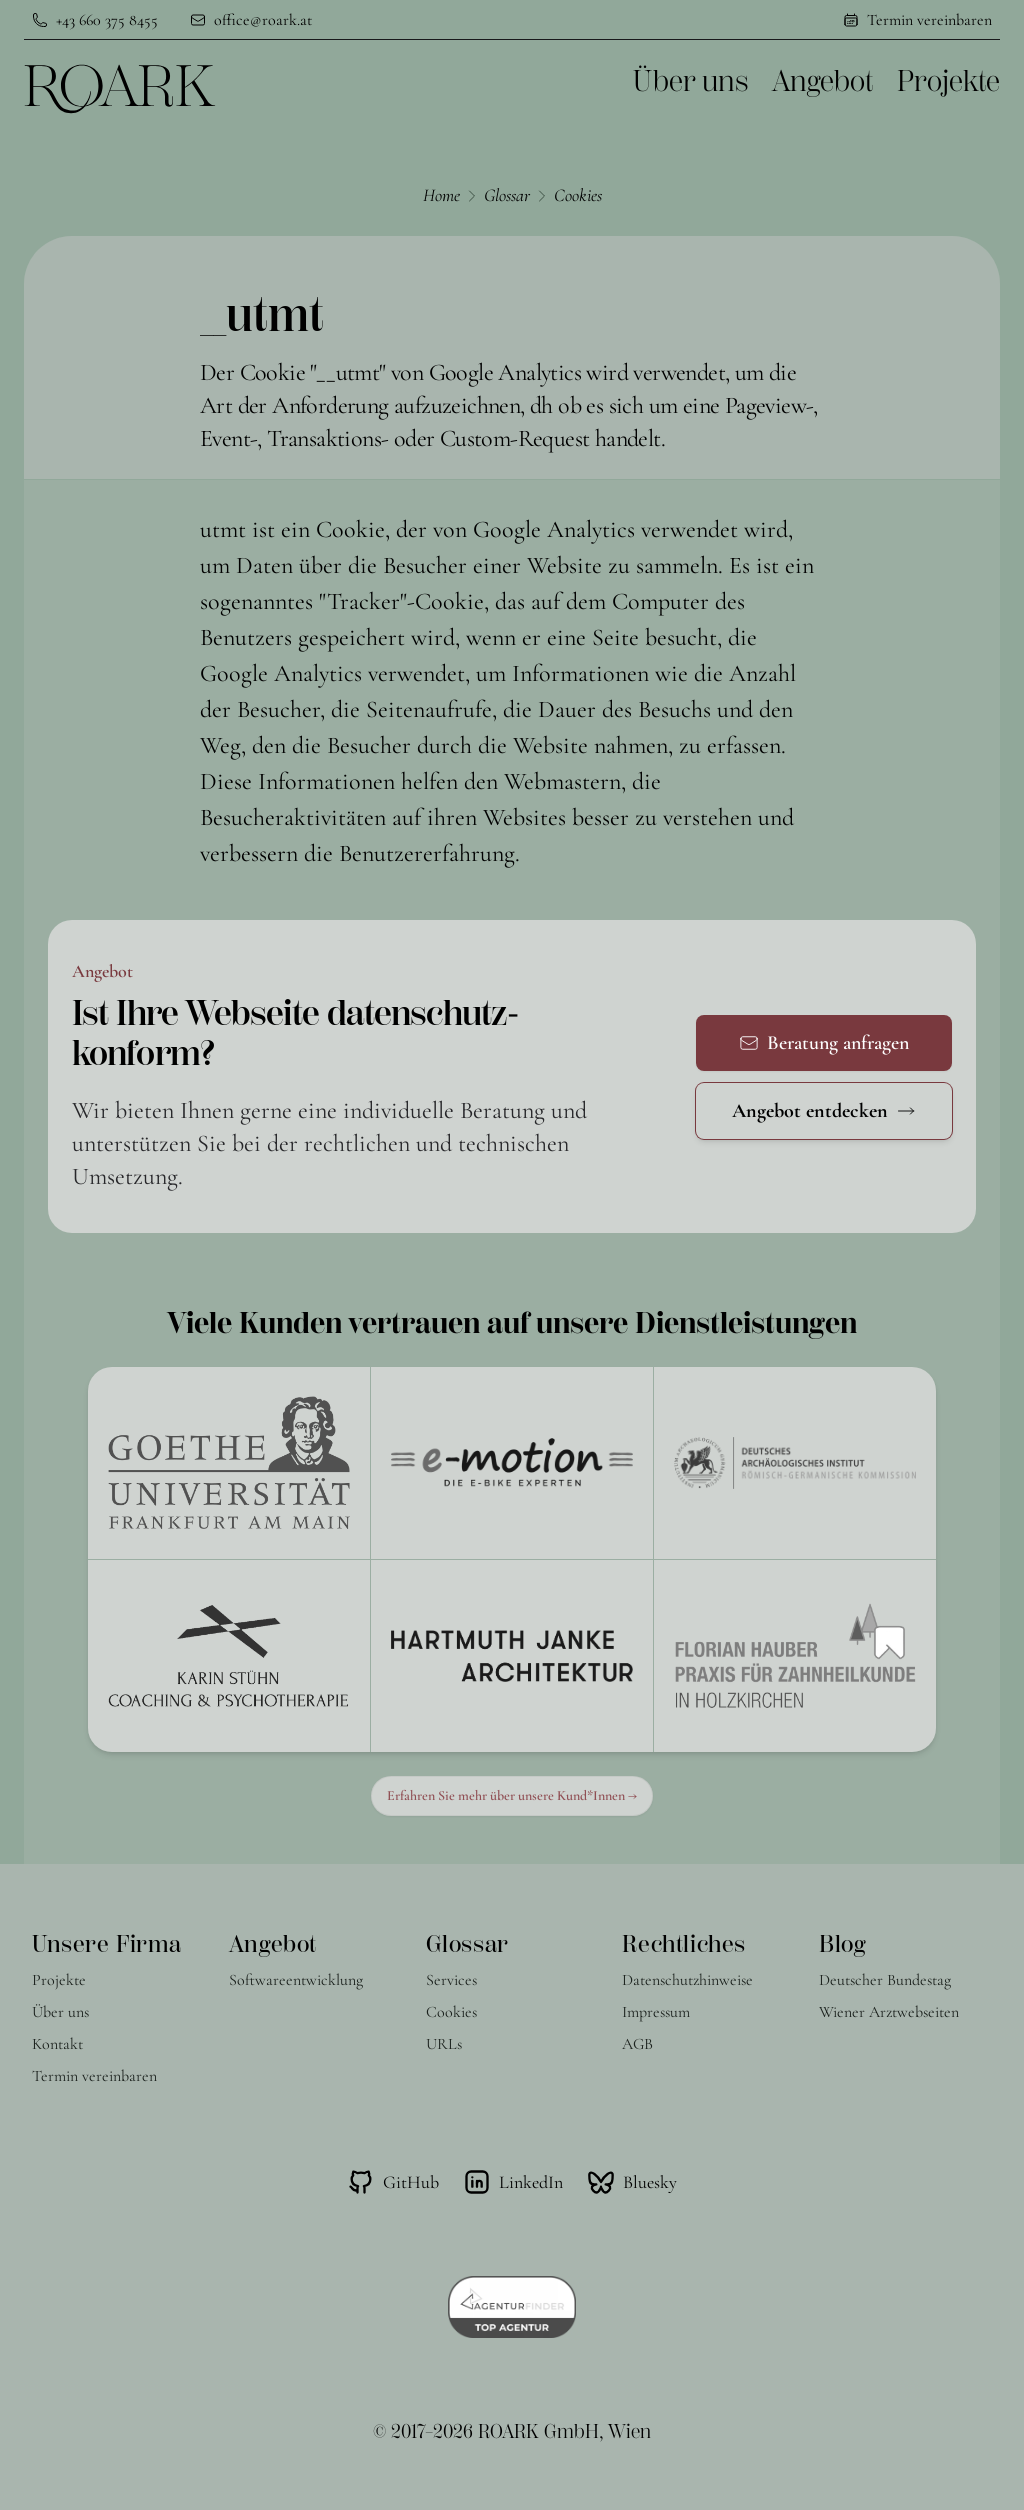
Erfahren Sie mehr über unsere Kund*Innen (512, 1795)
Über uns (690, 81)
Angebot (822, 81)
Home (441, 195)
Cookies (578, 195)
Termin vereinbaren (929, 20)
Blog (842, 1944)
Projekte (948, 81)
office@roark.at (263, 20)
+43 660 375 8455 (107, 20)
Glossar (507, 195)
